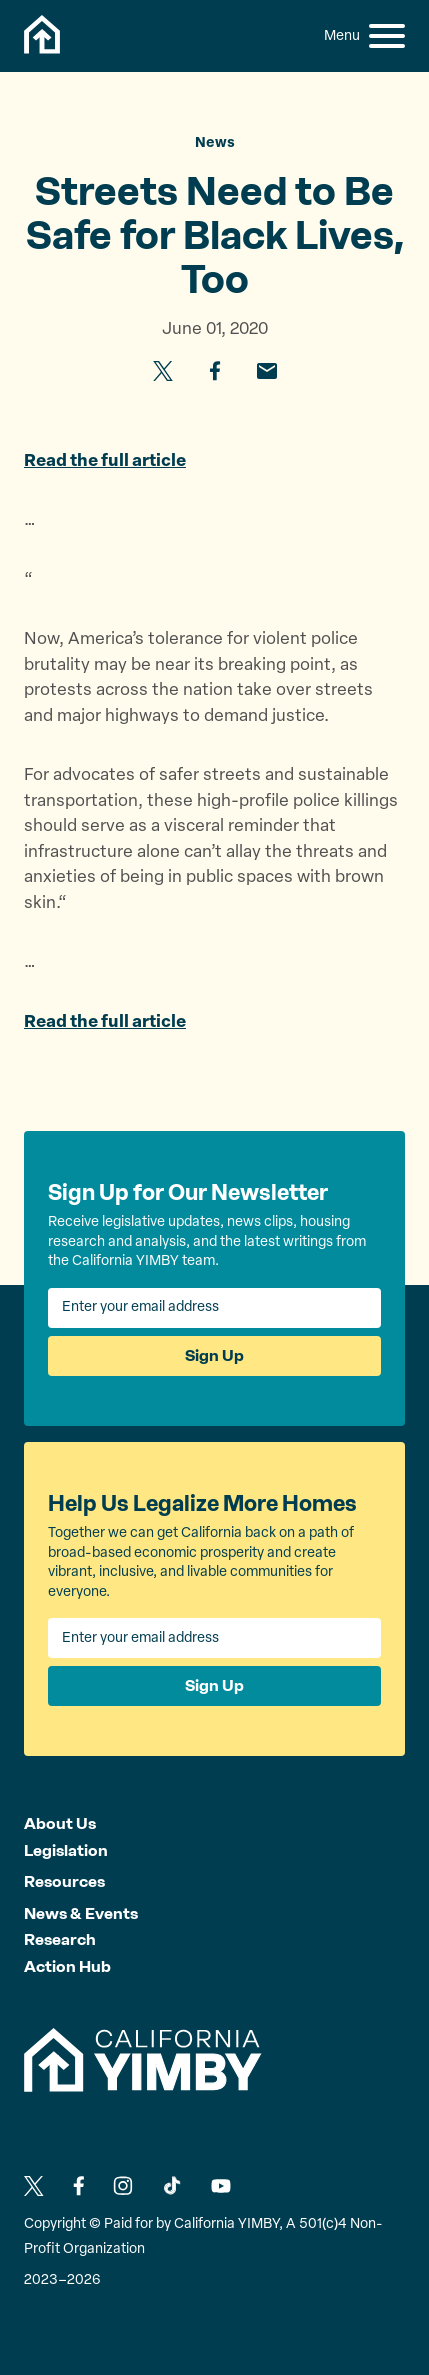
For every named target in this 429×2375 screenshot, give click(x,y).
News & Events (81, 1913)
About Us (60, 1823)
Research (60, 1939)
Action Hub (67, 1966)
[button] (387, 36)
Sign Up (214, 1355)
